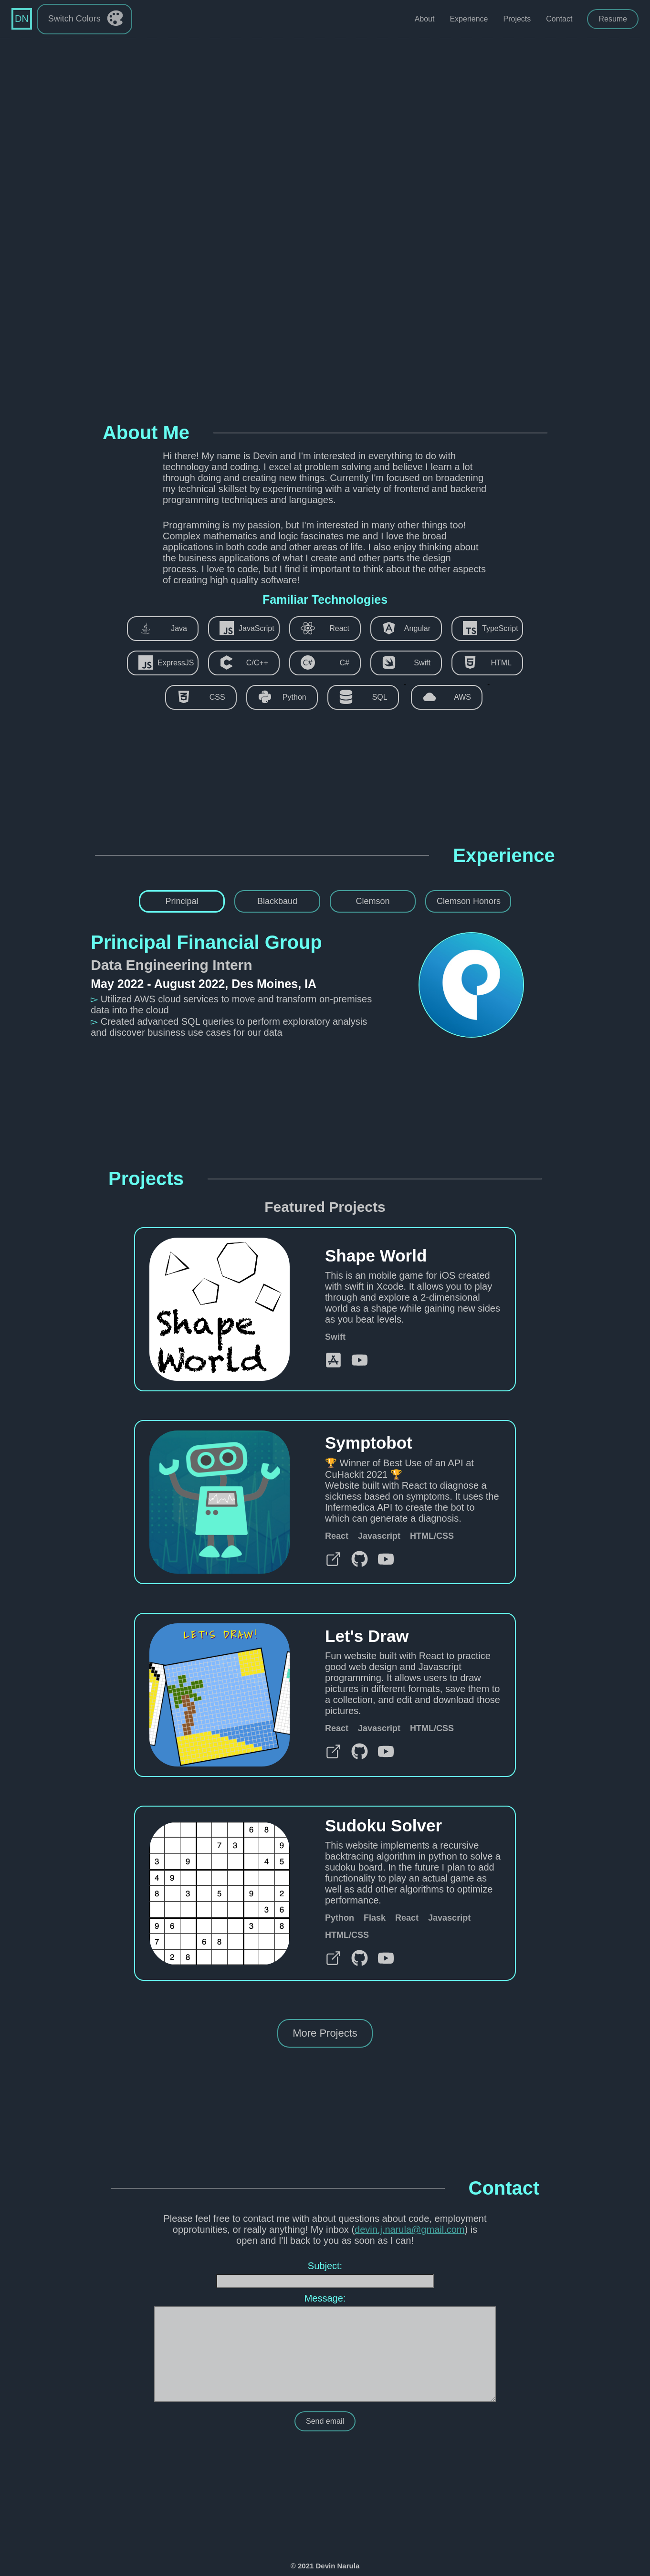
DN (22, 18)
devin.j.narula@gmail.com (409, 2229)
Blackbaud (277, 901)
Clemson (372, 901)
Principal (181, 901)
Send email (325, 2421)
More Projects (325, 2033)
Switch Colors (86, 20)
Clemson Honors (469, 901)
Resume (612, 19)
